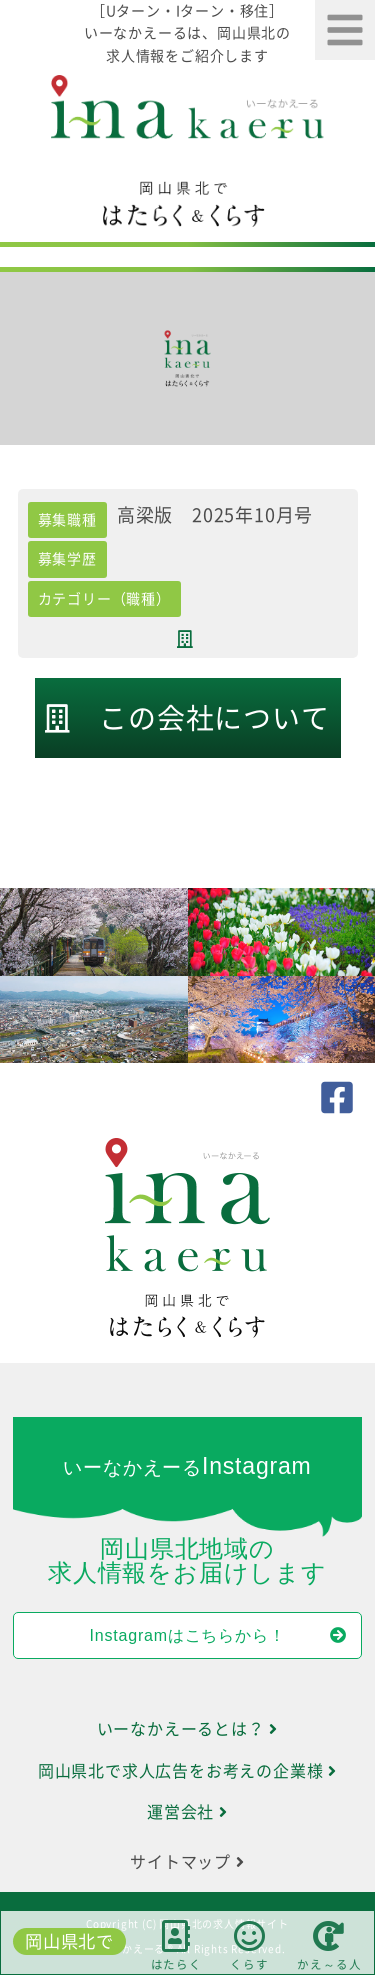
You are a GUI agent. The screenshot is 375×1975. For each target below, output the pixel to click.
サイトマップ (187, 1862)
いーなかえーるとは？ (188, 1729)
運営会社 (187, 1812)
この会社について (187, 718)
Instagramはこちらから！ (218, 1635)
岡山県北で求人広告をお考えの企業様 (187, 1771)
